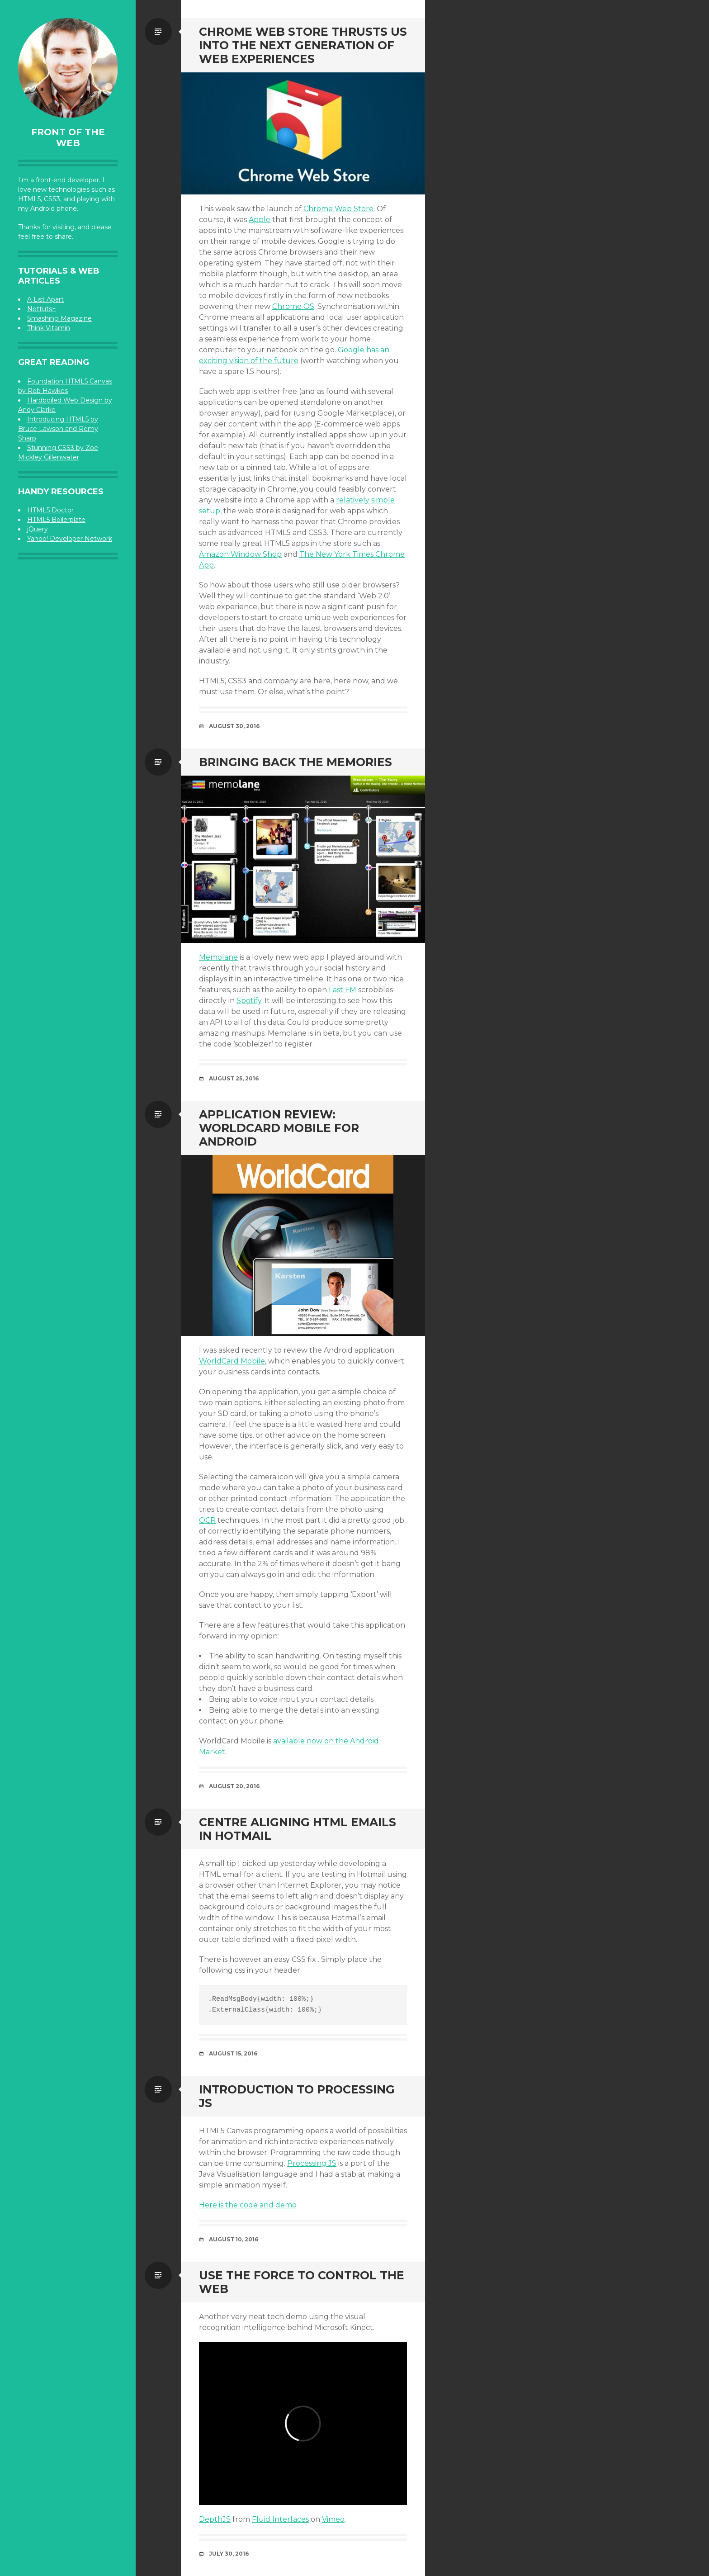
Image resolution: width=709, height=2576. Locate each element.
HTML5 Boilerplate (56, 520)
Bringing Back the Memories (295, 762)
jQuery (37, 529)
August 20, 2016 (234, 1786)
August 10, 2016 (233, 2239)
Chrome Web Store (338, 208)
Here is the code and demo (248, 2205)
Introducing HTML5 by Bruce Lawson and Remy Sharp (58, 428)
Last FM (342, 989)
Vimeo (333, 2519)
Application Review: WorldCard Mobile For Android (279, 1128)
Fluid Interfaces (280, 2519)
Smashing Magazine (59, 318)
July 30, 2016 (229, 2553)
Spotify (248, 1000)
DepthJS (215, 2519)
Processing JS (311, 2163)
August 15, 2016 (233, 2053)
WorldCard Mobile (232, 1361)
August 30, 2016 (234, 726)
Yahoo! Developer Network (69, 539)
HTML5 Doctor (50, 510)
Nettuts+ (41, 309)
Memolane (218, 957)
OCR (207, 1520)
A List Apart (45, 299)
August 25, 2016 (234, 1078)
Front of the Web (68, 137)
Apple (259, 219)
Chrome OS (293, 306)
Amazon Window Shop (240, 554)
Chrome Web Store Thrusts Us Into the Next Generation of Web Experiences (303, 45)
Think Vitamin (48, 328)
